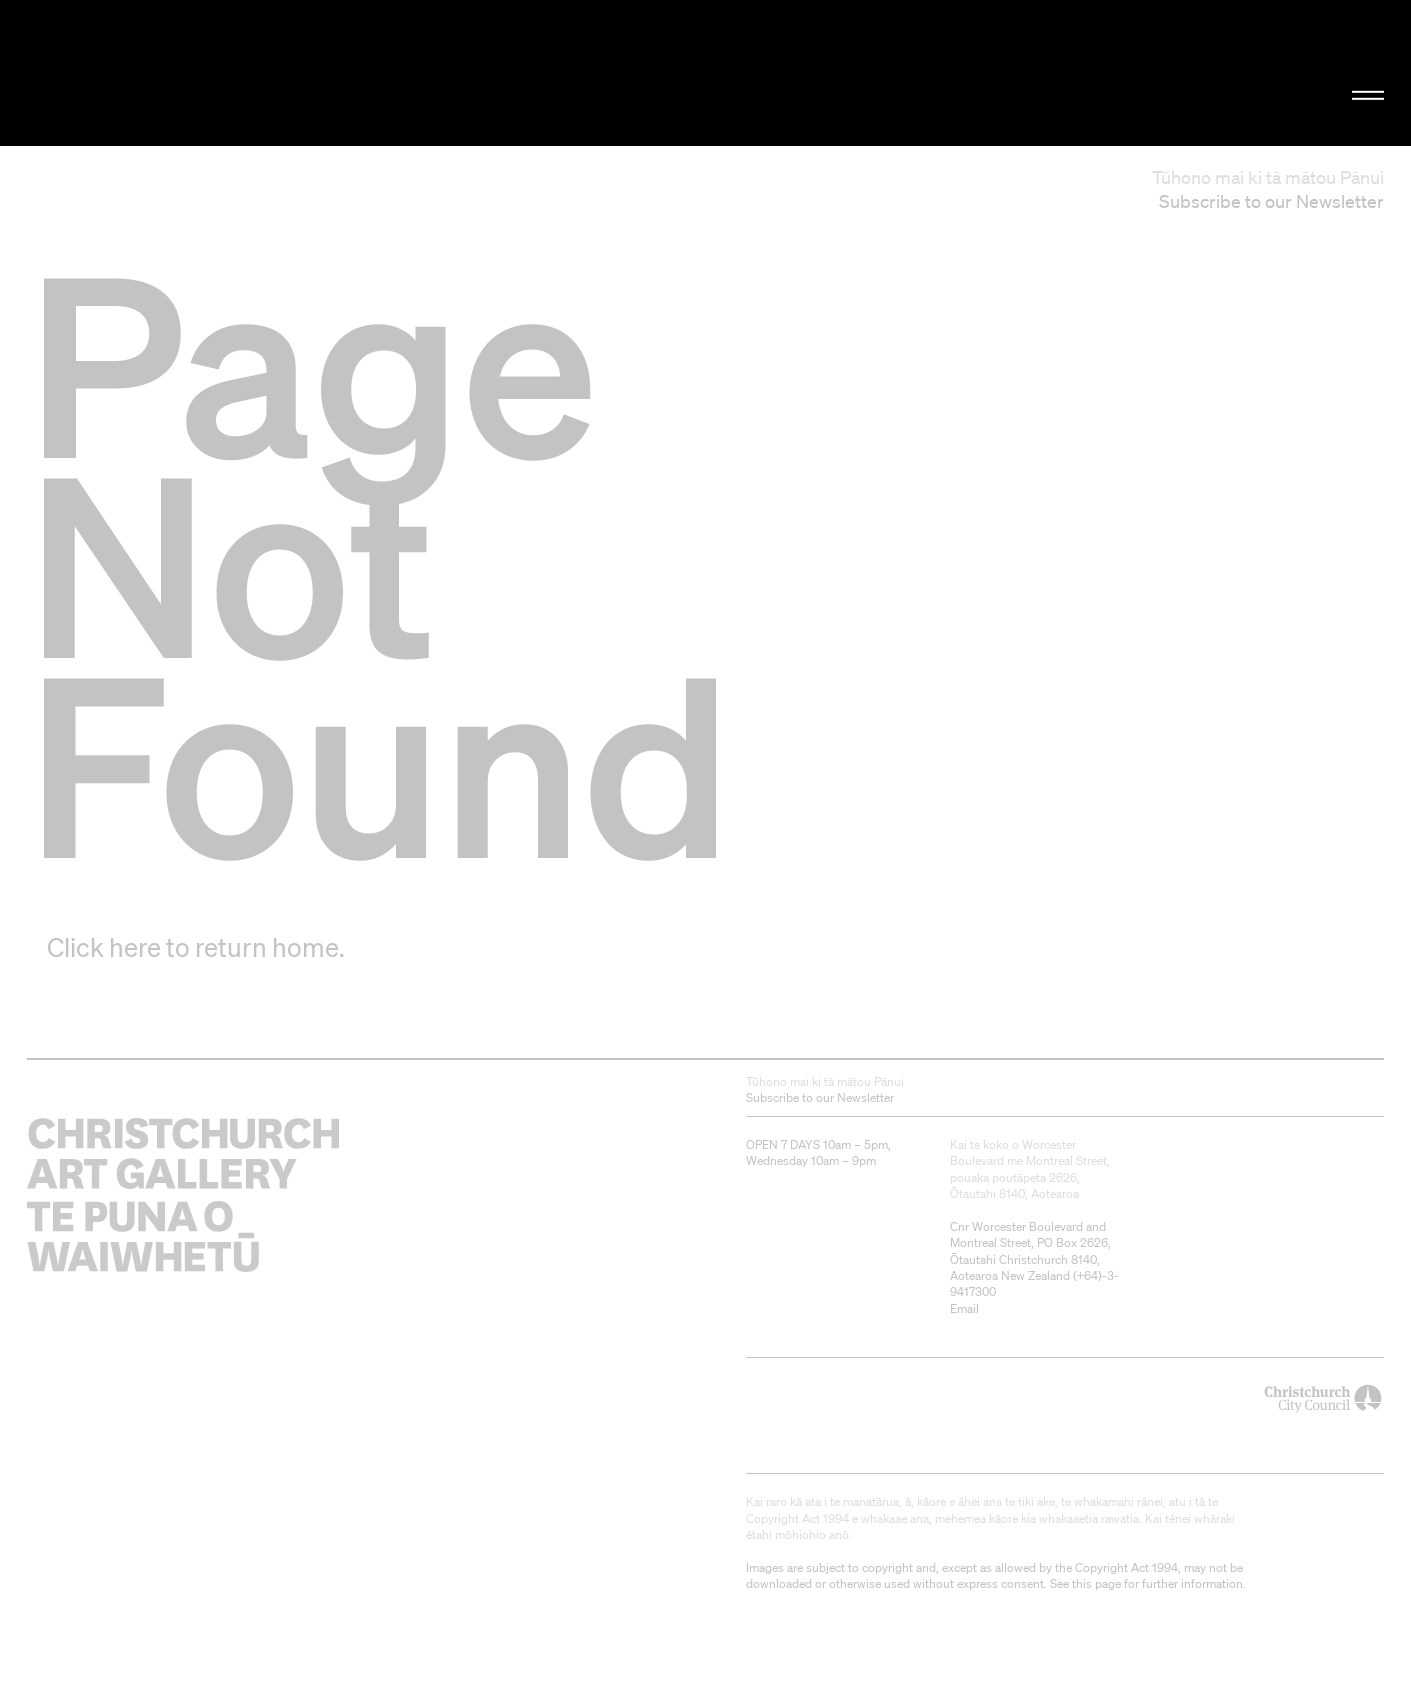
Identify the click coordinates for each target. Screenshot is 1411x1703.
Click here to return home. (196, 947)
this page (1096, 1583)
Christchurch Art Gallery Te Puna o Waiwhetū (237, 73)
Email (964, 1308)
